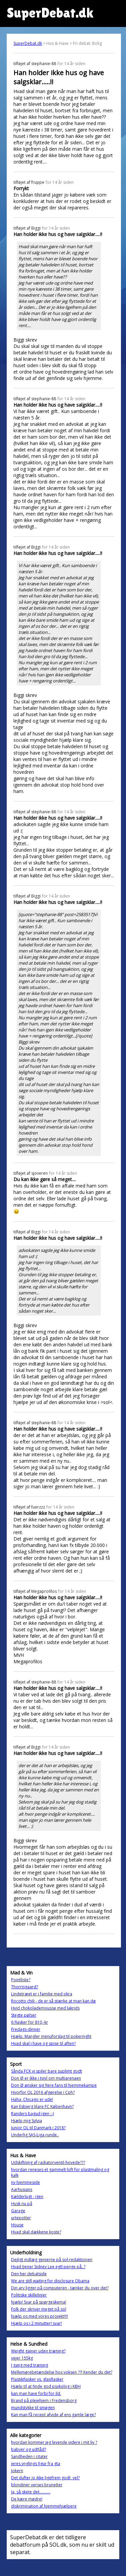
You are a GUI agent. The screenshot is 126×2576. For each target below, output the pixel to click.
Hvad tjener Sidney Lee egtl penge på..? (48, 2267)
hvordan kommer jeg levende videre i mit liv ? (54, 2442)
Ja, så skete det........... (30, 2492)
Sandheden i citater (29, 2456)
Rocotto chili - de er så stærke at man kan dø (53, 2001)
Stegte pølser (23, 2015)
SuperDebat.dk (27, 43)
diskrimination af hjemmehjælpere (44, 2506)
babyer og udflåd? (28, 2449)
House (17, 2225)
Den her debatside (29, 2274)
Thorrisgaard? (24, 1987)
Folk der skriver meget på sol (38, 2309)
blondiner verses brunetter (36, 2485)
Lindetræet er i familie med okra (41, 1994)
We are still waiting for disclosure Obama (50, 2281)
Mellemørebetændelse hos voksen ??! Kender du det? (61, 2372)
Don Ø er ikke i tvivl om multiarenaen (46, 2078)
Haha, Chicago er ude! (32, 2099)
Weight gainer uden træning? (38, 2351)
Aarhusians (21, 2189)
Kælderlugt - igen (27, 2196)
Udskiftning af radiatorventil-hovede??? (48, 2162)
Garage (18, 2211)
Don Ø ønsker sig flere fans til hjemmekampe (54, 2085)
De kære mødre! (26, 2499)
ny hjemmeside (25, 2182)
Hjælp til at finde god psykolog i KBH (46, 2386)
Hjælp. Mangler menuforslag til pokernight (51, 2036)
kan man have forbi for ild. (36, 2393)
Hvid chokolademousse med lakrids (45, 2008)
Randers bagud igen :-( (32, 2113)
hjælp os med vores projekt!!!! (39, 2316)
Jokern (17, 2470)
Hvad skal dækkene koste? (36, 2232)
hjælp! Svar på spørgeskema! (38, 2302)
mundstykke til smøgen (33, 2407)
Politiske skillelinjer (29, 2295)
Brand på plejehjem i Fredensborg (44, 2400)
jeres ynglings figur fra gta (35, 2463)
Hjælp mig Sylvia (26, 2121)
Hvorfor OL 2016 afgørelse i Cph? (43, 2092)
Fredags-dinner (25, 2029)
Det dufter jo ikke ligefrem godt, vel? (45, 2478)
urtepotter (21, 2218)
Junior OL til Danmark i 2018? (38, 2128)
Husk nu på (21, 2203)
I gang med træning (29, 2365)
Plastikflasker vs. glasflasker (37, 2379)
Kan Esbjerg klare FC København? (42, 2106)
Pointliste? (20, 1980)
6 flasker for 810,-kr (29, 2022)
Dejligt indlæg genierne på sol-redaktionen (51, 2259)
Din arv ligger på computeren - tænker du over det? (60, 2288)
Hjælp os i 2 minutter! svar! (36, 2323)
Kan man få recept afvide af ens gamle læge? (53, 2415)
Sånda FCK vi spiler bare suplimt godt (46, 2071)
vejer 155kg (22, 2358)
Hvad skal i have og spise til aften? (43, 2043)
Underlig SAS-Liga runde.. (35, 2135)
